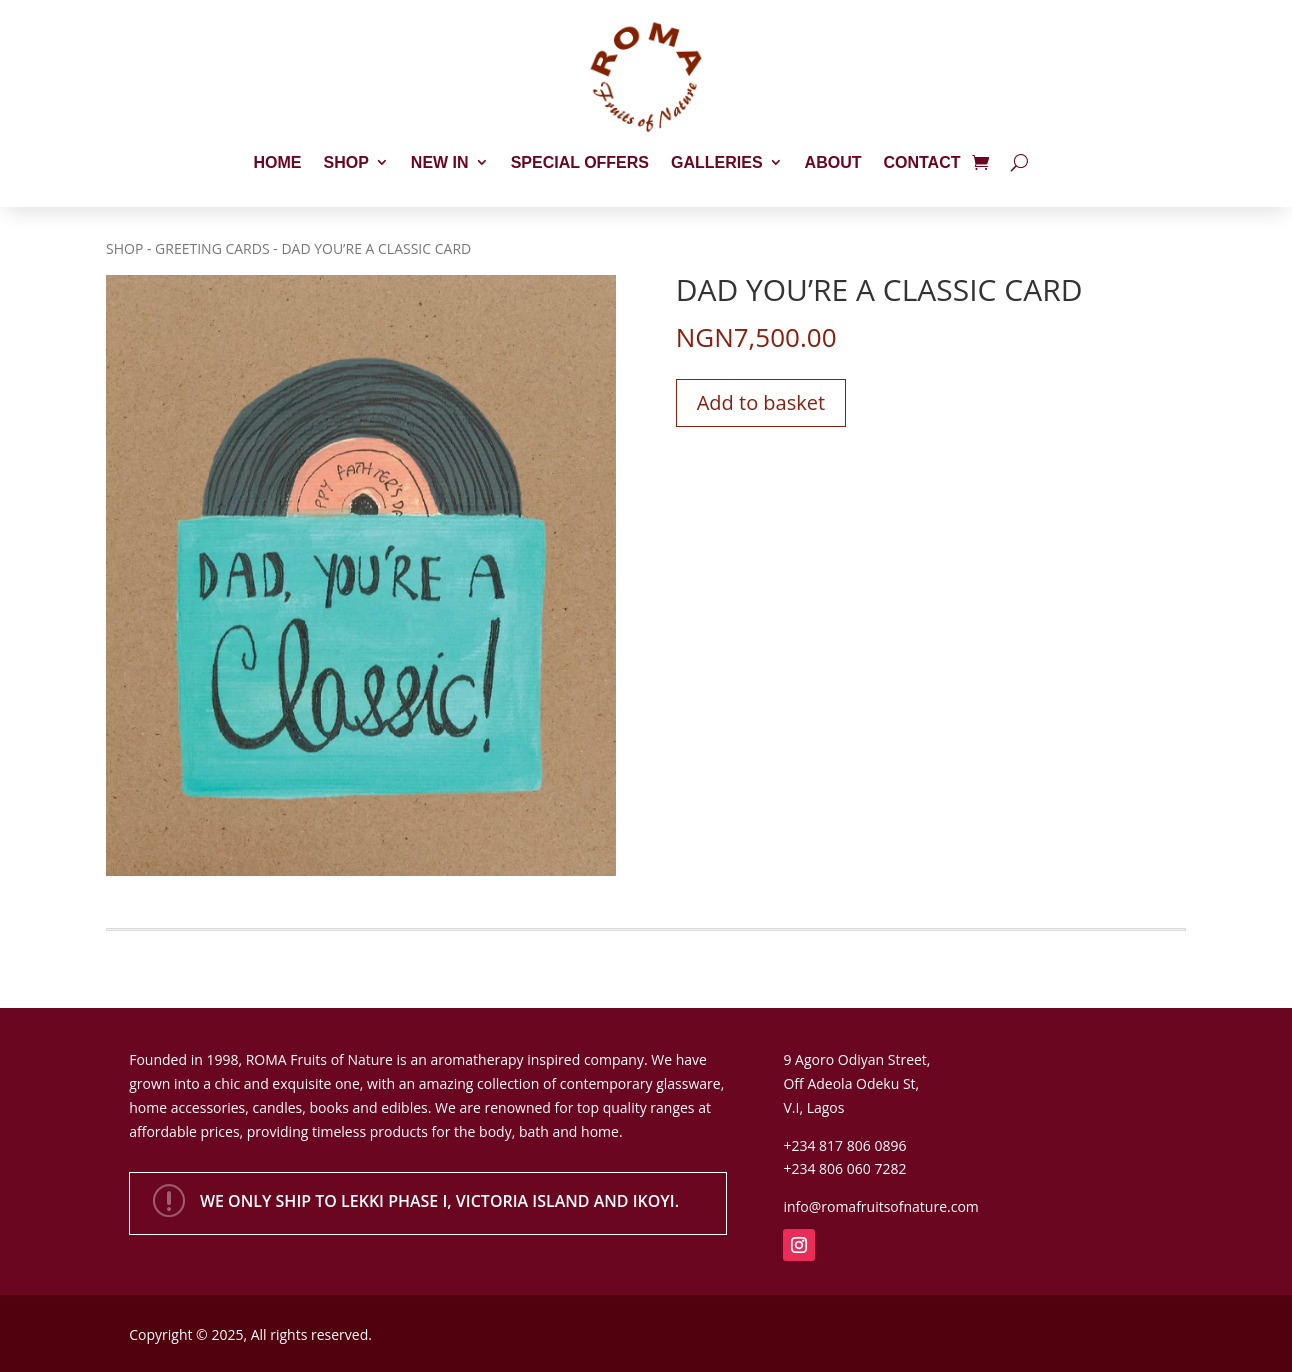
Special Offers (580, 162)
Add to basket (761, 402)
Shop (346, 162)
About (833, 162)
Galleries (717, 162)
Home (278, 162)
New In (440, 162)
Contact (921, 162)
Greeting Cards (212, 248)
